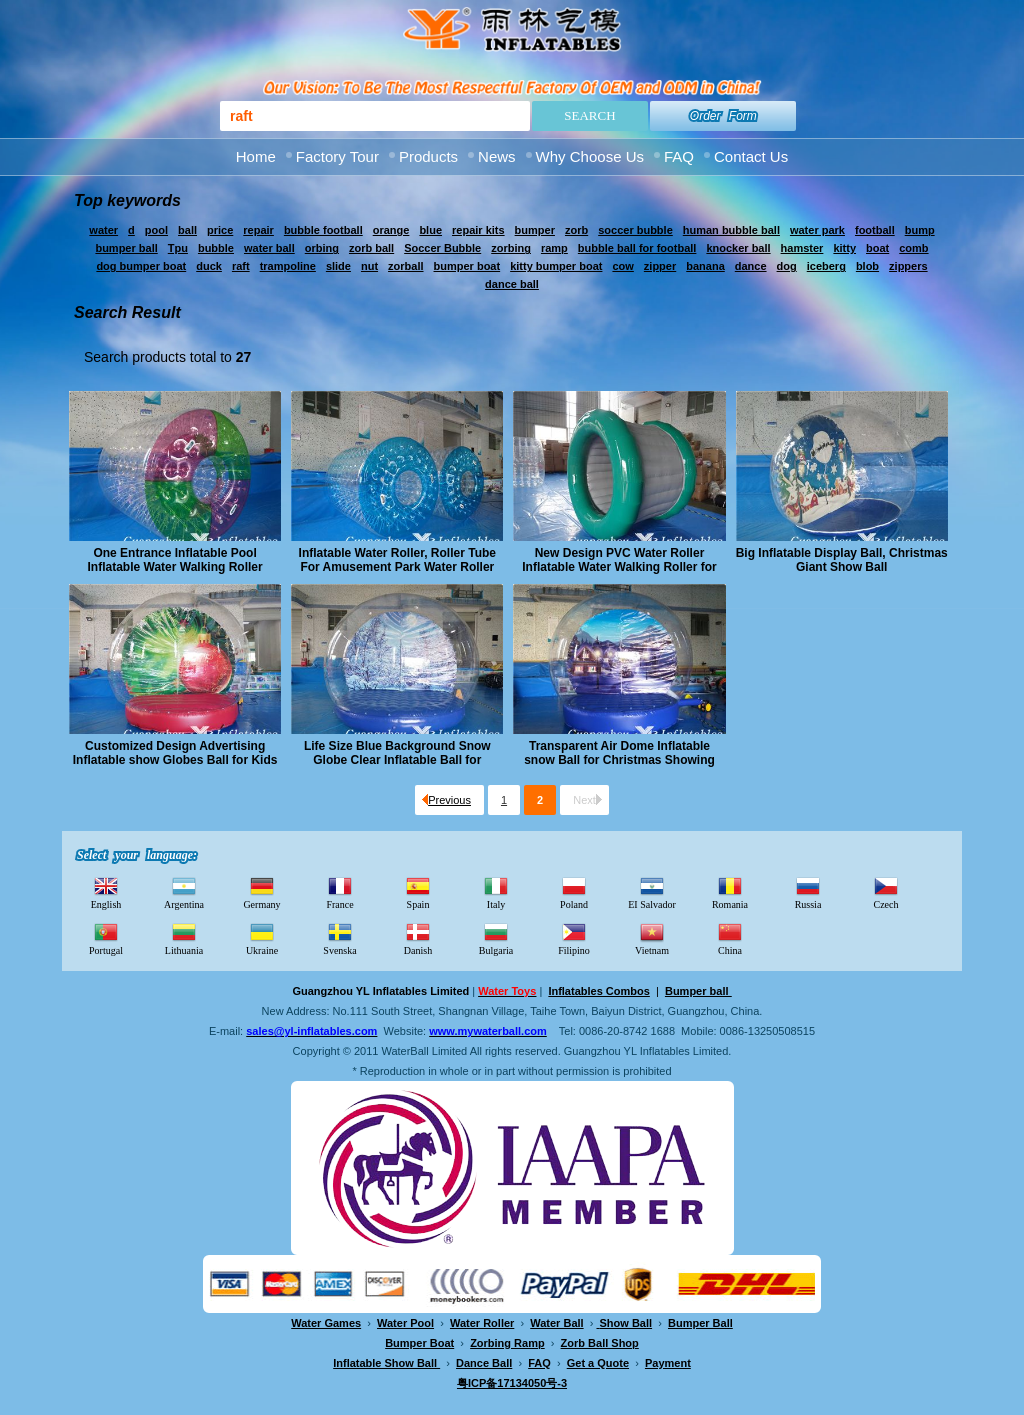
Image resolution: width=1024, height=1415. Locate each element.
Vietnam (652, 938)
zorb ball (371, 248)
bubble (216, 248)
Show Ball (626, 1323)
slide (338, 266)
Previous (446, 800)
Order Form (723, 116)
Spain (418, 892)
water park (817, 230)
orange (391, 230)
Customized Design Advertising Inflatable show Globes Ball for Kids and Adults (175, 753)
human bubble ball (731, 230)
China (730, 938)
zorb (576, 230)
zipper (660, 266)
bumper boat (467, 266)
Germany (261, 892)
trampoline (288, 266)
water (103, 230)
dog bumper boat (141, 266)
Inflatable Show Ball (386, 1363)
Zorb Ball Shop (600, 1343)
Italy (496, 892)
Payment (668, 1363)
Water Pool (405, 1323)
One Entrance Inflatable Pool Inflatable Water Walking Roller (175, 560)
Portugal (106, 938)
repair (258, 230)
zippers (908, 266)
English (106, 892)
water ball (269, 248)
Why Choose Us (590, 156)
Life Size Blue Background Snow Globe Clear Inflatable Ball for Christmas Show (397, 753)
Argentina (184, 892)
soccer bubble (635, 230)
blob (867, 266)
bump (920, 230)
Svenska (339, 938)
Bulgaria (496, 938)
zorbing (511, 248)
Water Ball (556, 1323)
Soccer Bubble (442, 248)
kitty (844, 248)
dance (751, 266)
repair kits (478, 230)
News (497, 156)
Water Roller (482, 1323)
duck (209, 266)
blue (430, 230)
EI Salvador (652, 892)
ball (187, 230)
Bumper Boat (419, 1343)
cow (622, 266)
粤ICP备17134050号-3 (512, 1383)
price (220, 230)
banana (705, 266)
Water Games (326, 1323)
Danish (418, 938)
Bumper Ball (700, 1323)
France (339, 892)
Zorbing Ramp (507, 1343)
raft (241, 266)
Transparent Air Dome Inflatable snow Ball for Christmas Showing (619, 753)
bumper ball (126, 248)
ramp (554, 248)
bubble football (323, 230)
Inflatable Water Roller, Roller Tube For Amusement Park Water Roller (397, 560)
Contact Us (751, 156)
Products (428, 156)
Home (256, 156)
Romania (730, 892)
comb (913, 248)
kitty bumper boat (556, 266)
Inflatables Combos (598, 991)
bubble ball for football (637, 248)
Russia (808, 892)
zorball (405, 266)
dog (787, 266)
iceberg (826, 266)
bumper (535, 230)
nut (369, 266)
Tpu (178, 248)
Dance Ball (484, 1363)
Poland (574, 892)
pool (156, 230)
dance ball (512, 284)
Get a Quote (598, 1363)
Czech (886, 892)
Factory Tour (337, 156)
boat (877, 248)
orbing (322, 248)
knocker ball (738, 248)
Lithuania (184, 938)
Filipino (574, 938)
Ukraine (262, 938)
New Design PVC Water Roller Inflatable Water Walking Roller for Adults (619, 560)
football (875, 230)
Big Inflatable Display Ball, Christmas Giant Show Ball (842, 560)
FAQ (679, 156)
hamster (802, 248)
